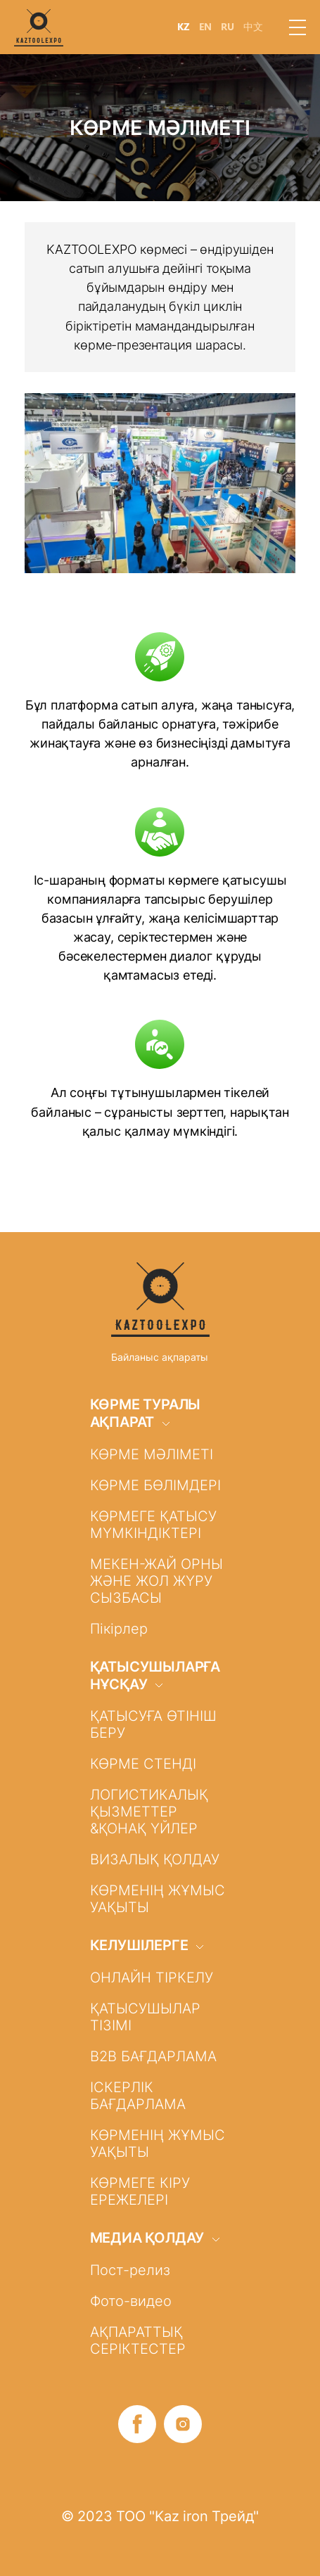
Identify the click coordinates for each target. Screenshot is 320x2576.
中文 (253, 26)
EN (205, 26)
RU (227, 26)
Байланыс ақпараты (159, 1357)
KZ (183, 26)
